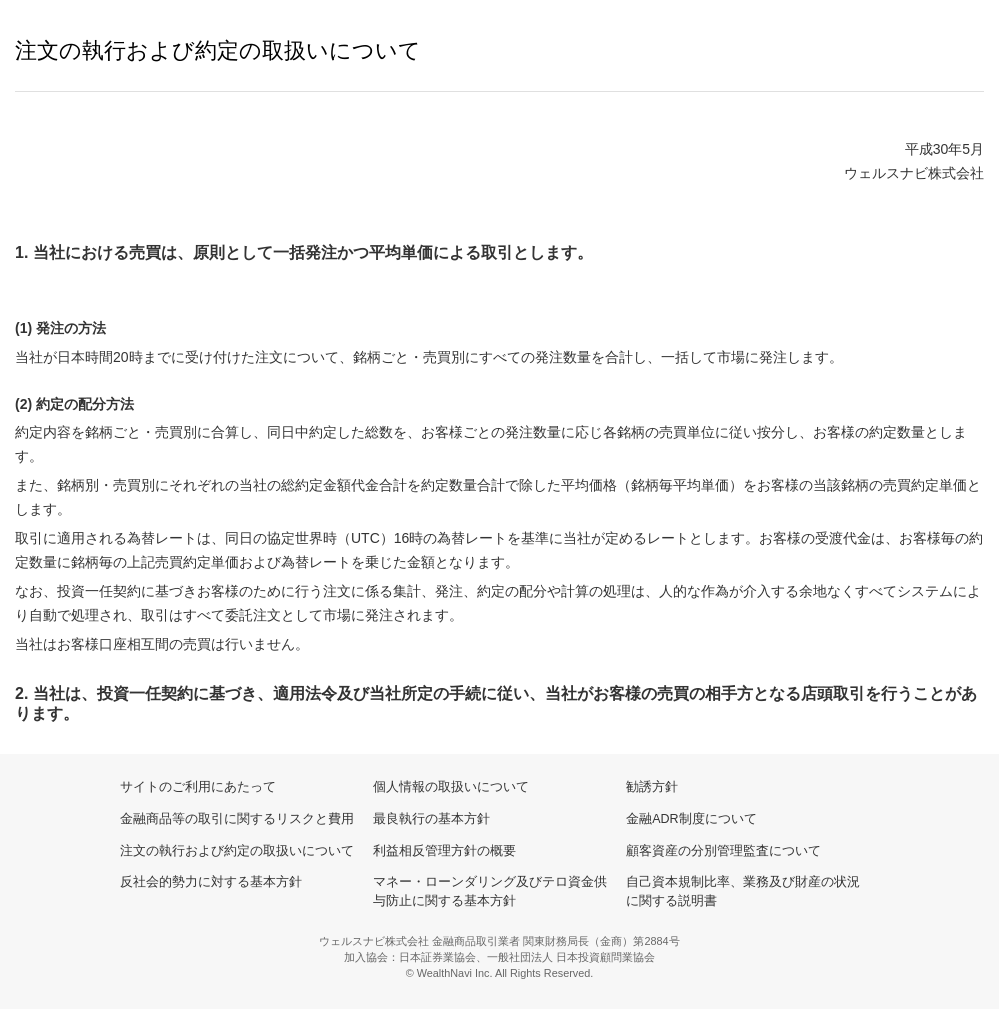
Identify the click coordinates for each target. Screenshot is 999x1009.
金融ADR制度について (691, 819)
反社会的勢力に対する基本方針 (211, 882)
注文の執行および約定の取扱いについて (237, 851)
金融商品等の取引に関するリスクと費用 (237, 819)
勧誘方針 (652, 787)
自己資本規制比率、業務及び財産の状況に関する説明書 (743, 891)
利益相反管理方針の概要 (444, 851)
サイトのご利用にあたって (198, 787)
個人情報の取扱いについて (451, 787)
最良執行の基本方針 (431, 819)
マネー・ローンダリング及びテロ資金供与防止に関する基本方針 (490, 891)
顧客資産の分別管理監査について (723, 851)
